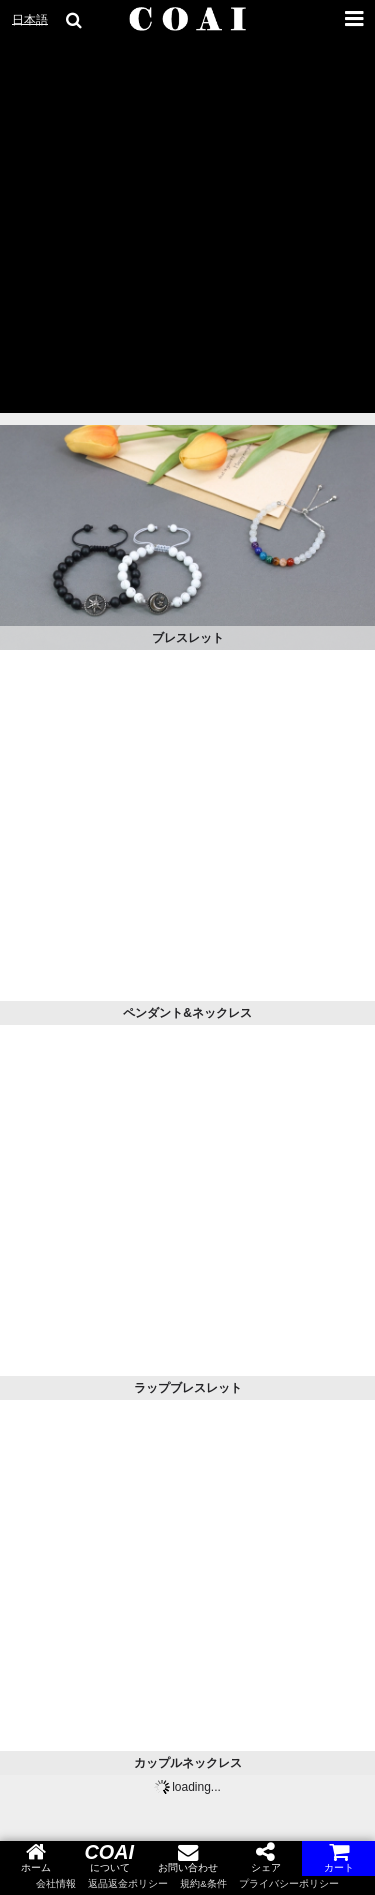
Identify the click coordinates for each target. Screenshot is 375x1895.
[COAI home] (188, 20)
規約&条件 (203, 1883)
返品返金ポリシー (128, 1883)
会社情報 (56, 1883)
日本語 (30, 20)
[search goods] (75, 20)
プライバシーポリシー (289, 1883)
